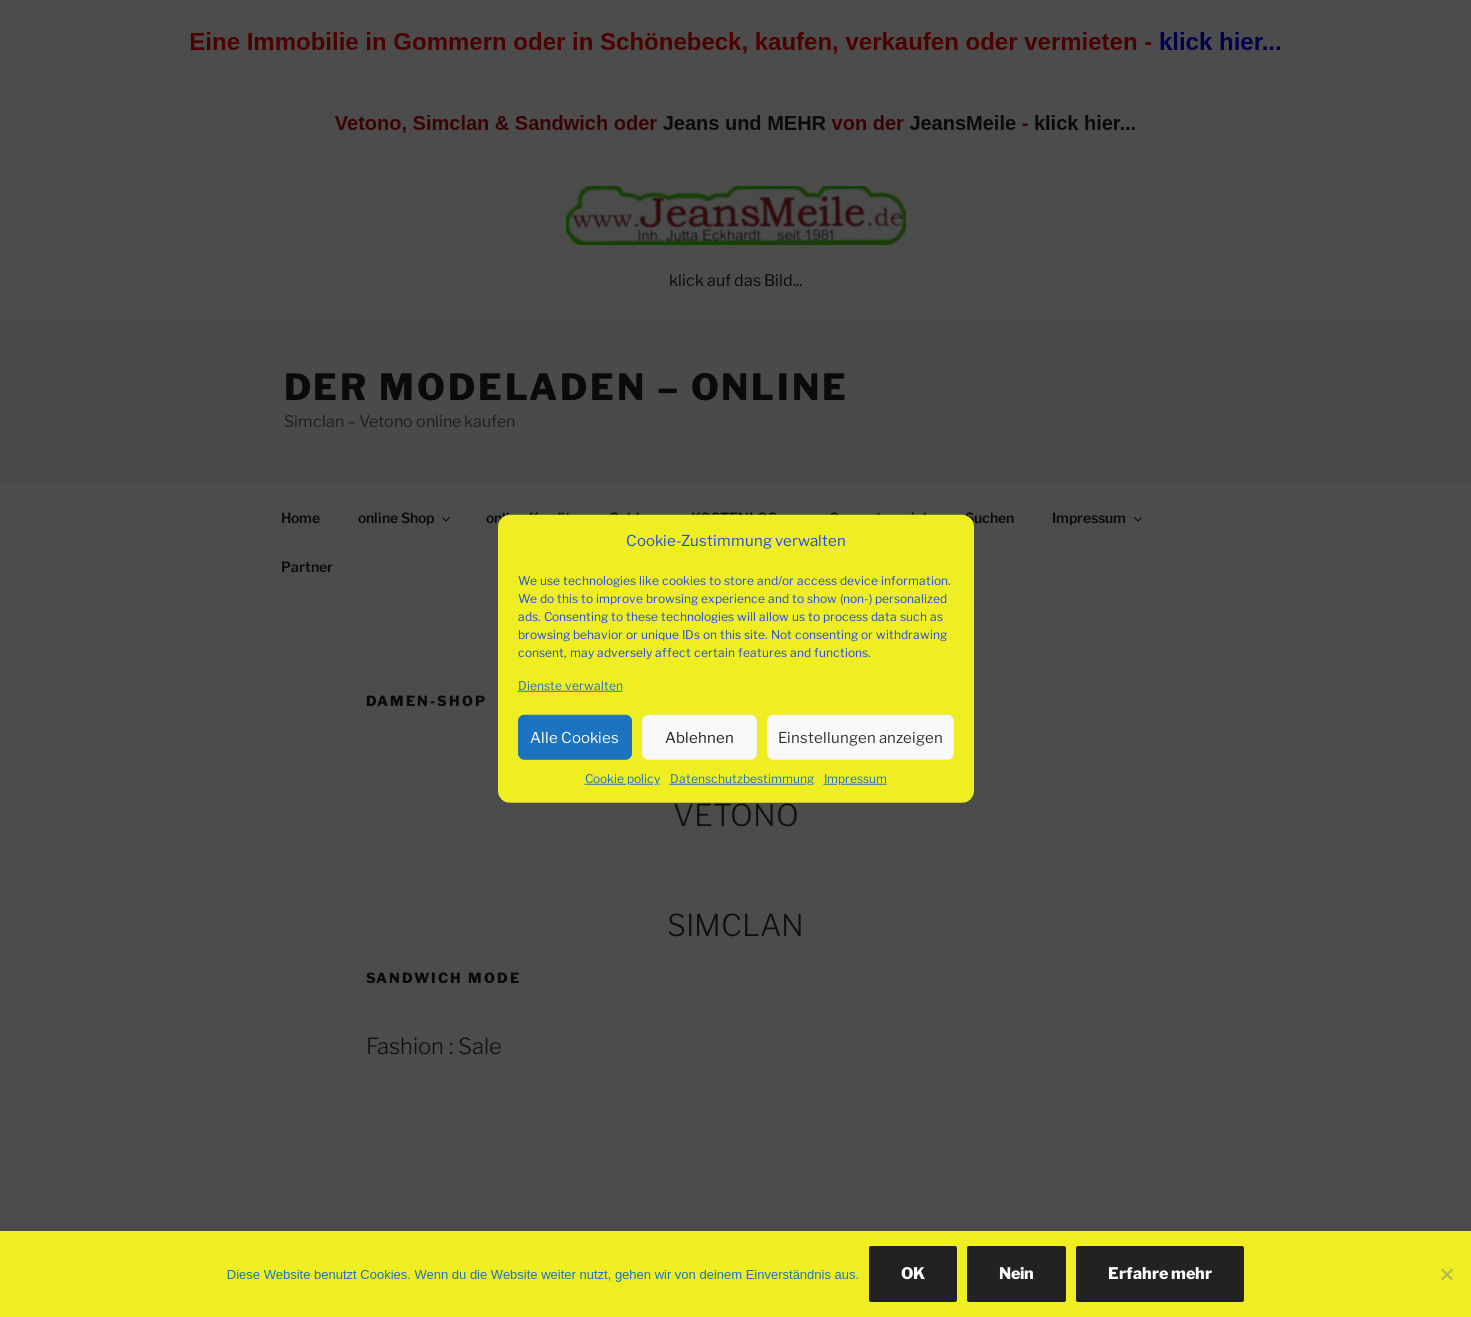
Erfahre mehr (1160, 1273)
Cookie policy (622, 778)
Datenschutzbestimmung (742, 778)
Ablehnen (699, 737)
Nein (1016, 1273)
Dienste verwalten (570, 685)
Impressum (855, 778)
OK (913, 1273)
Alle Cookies (574, 737)
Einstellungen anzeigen (860, 737)
